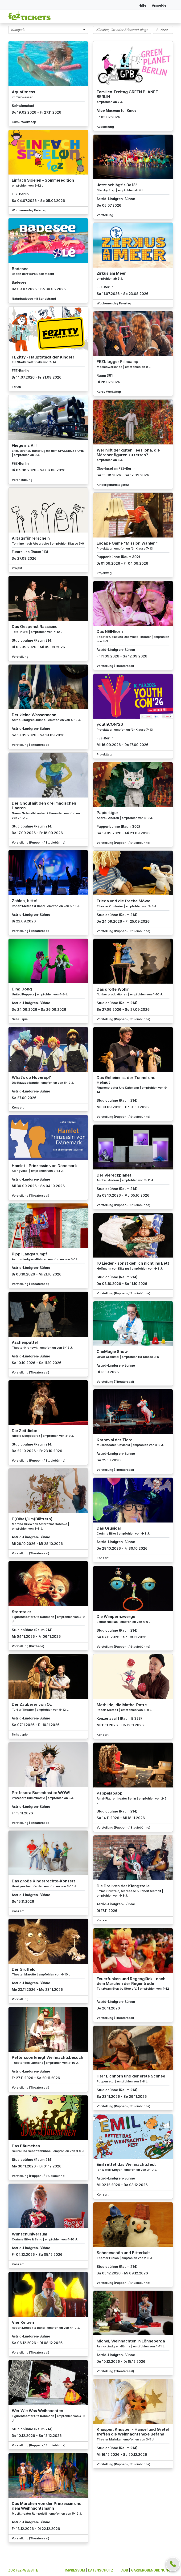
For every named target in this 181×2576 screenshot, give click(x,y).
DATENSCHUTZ (100, 2570)
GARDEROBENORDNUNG (151, 2570)
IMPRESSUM (75, 2570)
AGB (124, 2570)
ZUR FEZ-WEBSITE (23, 2570)
